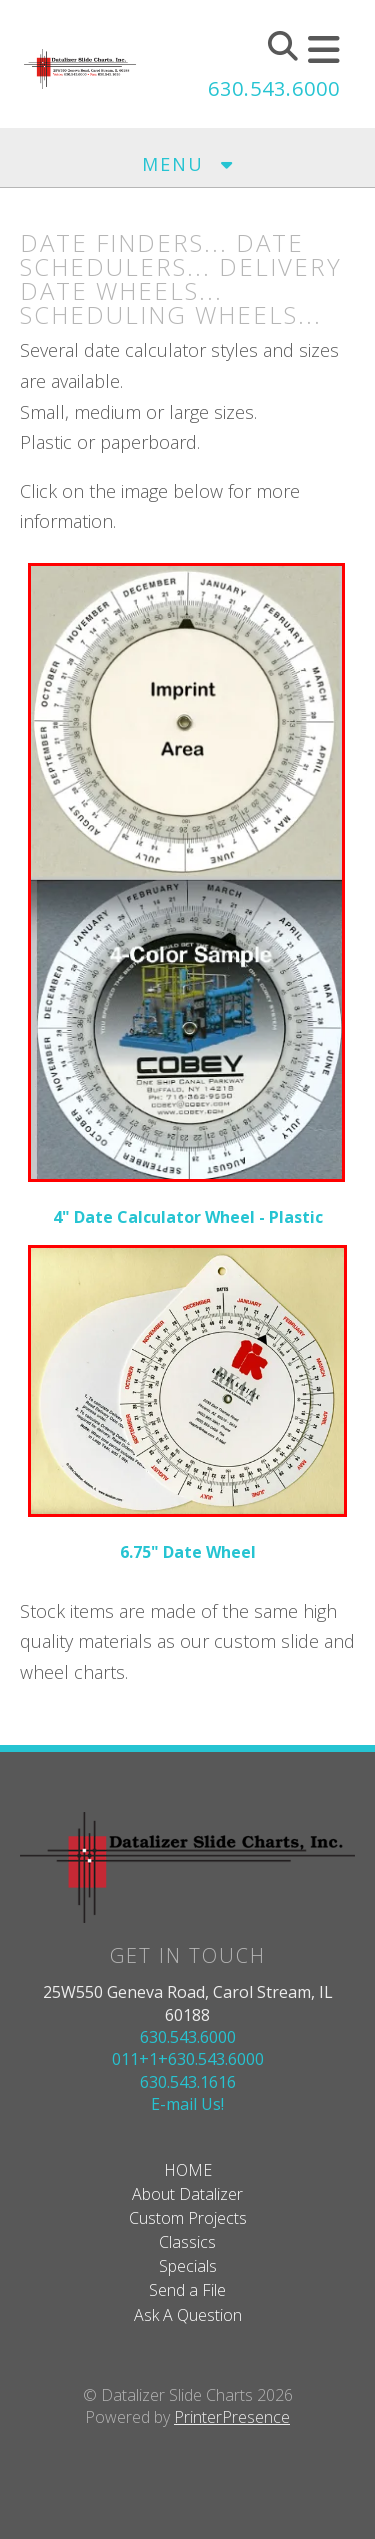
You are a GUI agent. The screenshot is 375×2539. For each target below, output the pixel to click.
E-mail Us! (187, 2104)
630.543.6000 (274, 88)
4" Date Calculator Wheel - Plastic (188, 1217)
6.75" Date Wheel (188, 1552)
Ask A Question (188, 2315)
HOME (188, 2170)
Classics (187, 2242)
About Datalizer (187, 2194)
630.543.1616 (188, 2082)
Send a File (187, 2290)
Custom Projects (188, 2218)
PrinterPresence (232, 2417)
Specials (188, 2266)
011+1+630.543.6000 (188, 2059)
